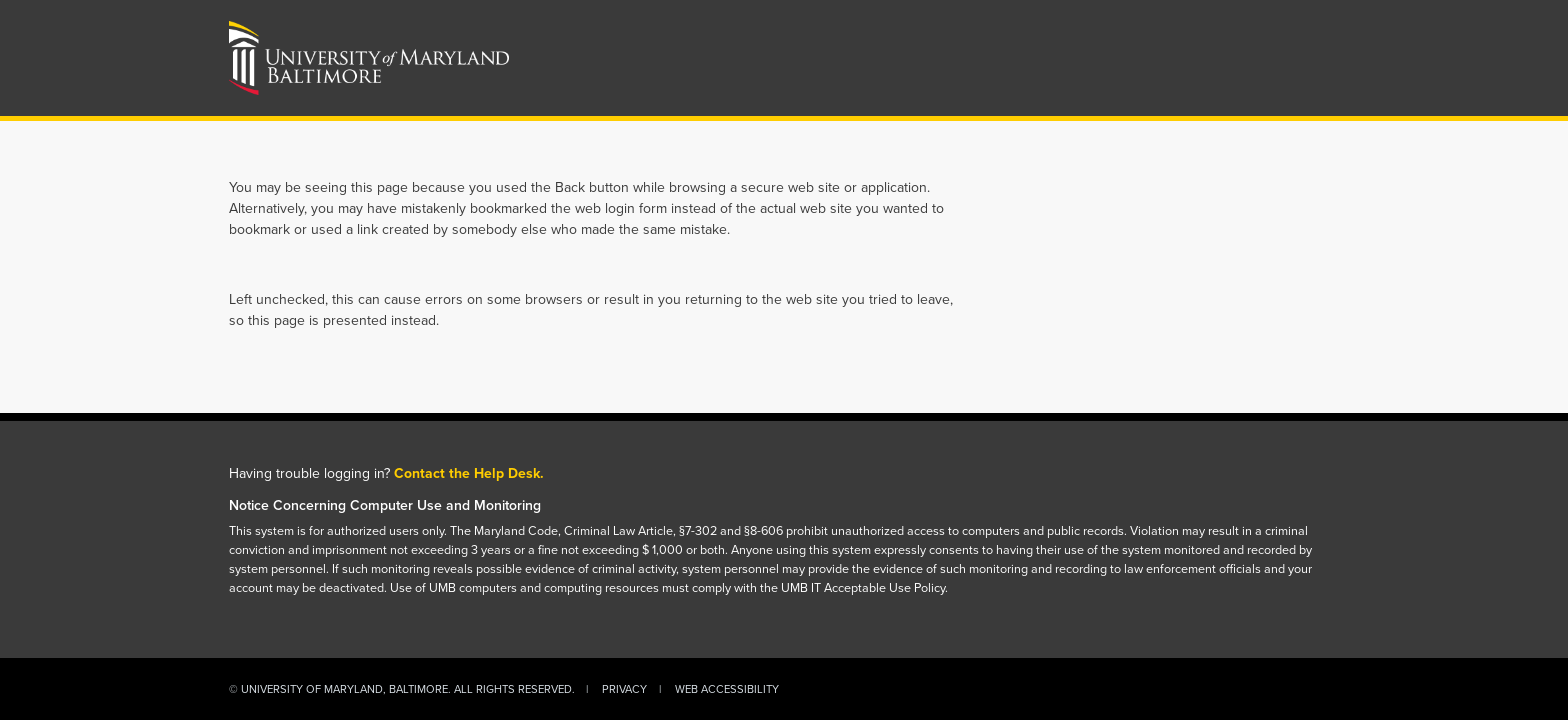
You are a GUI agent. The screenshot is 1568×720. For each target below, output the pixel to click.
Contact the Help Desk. (469, 473)
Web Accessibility (727, 689)
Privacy (624, 689)
